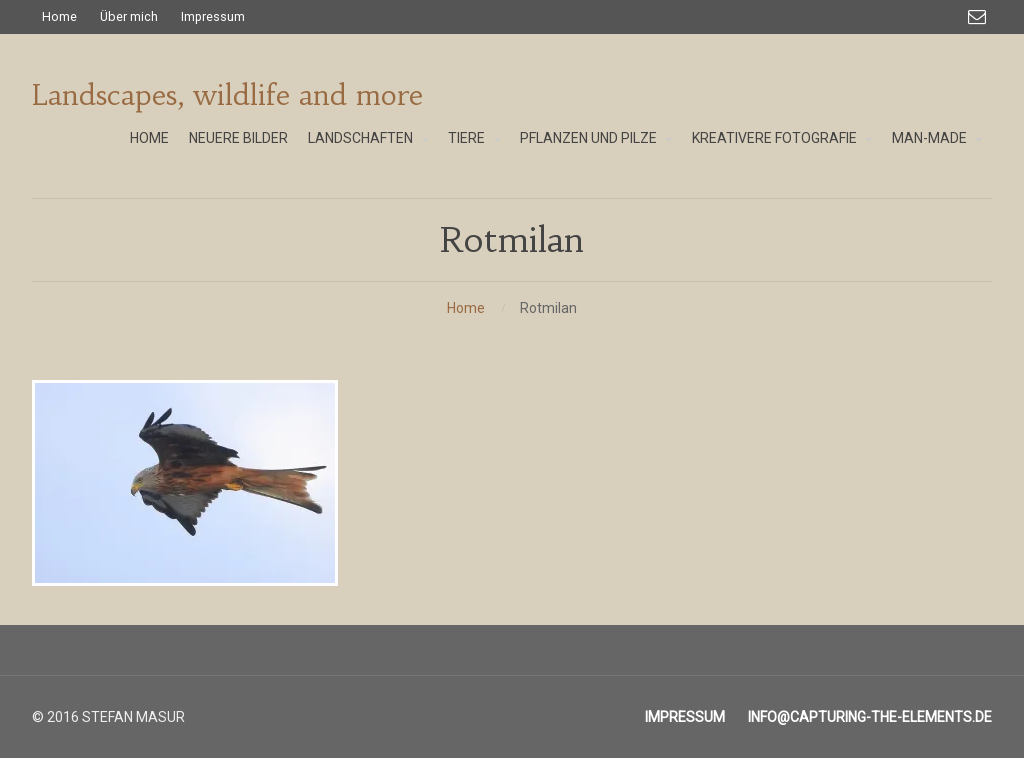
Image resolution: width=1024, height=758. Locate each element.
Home (466, 308)
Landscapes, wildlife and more (227, 95)
